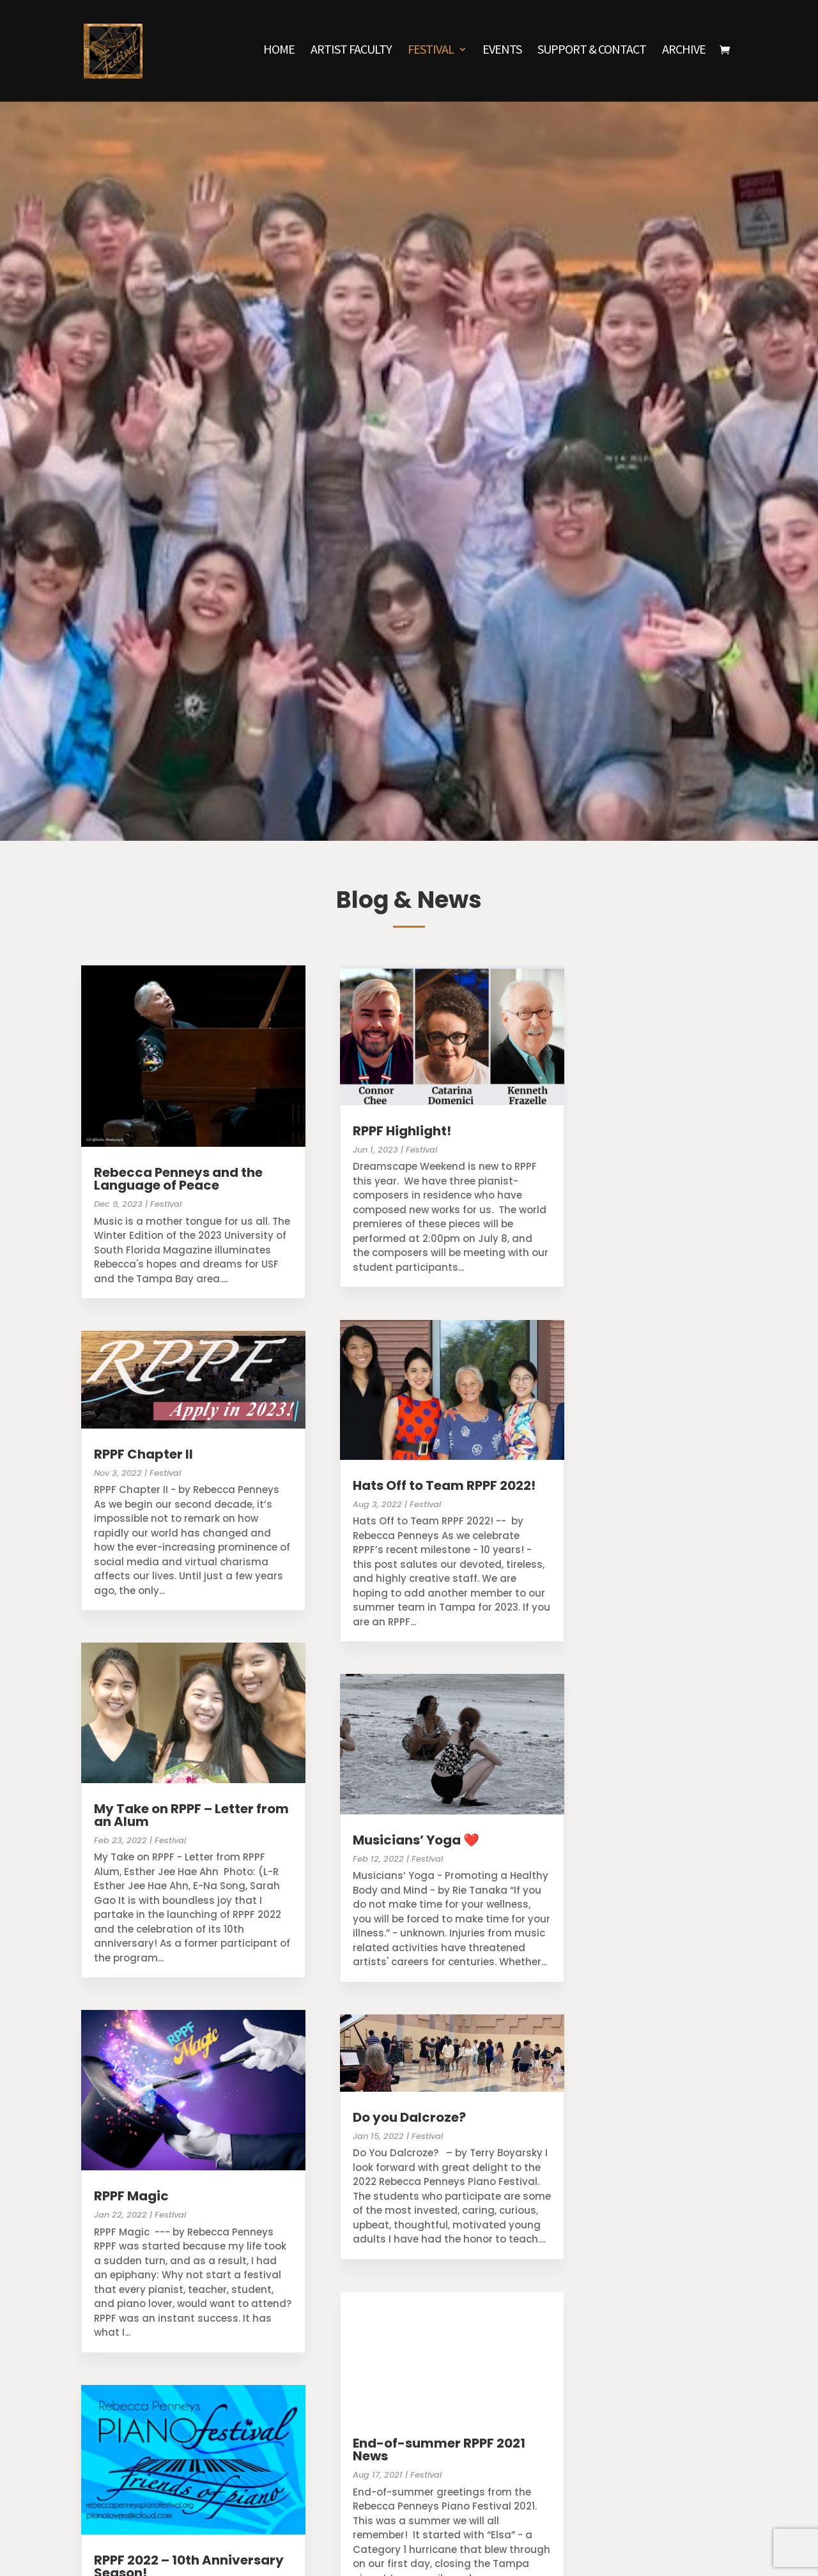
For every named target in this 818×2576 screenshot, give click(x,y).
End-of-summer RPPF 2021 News (439, 2449)
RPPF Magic (131, 2196)
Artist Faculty (351, 54)
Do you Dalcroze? (409, 2117)
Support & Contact (591, 54)
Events (501, 54)
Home (279, 54)
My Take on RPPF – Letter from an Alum (191, 1815)
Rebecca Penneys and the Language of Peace (178, 1178)
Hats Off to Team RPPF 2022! (444, 1485)
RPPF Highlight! (402, 1131)
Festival (431, 54)
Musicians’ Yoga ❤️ (416, 1840)
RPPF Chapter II (143, 1454)
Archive (684, 54)
